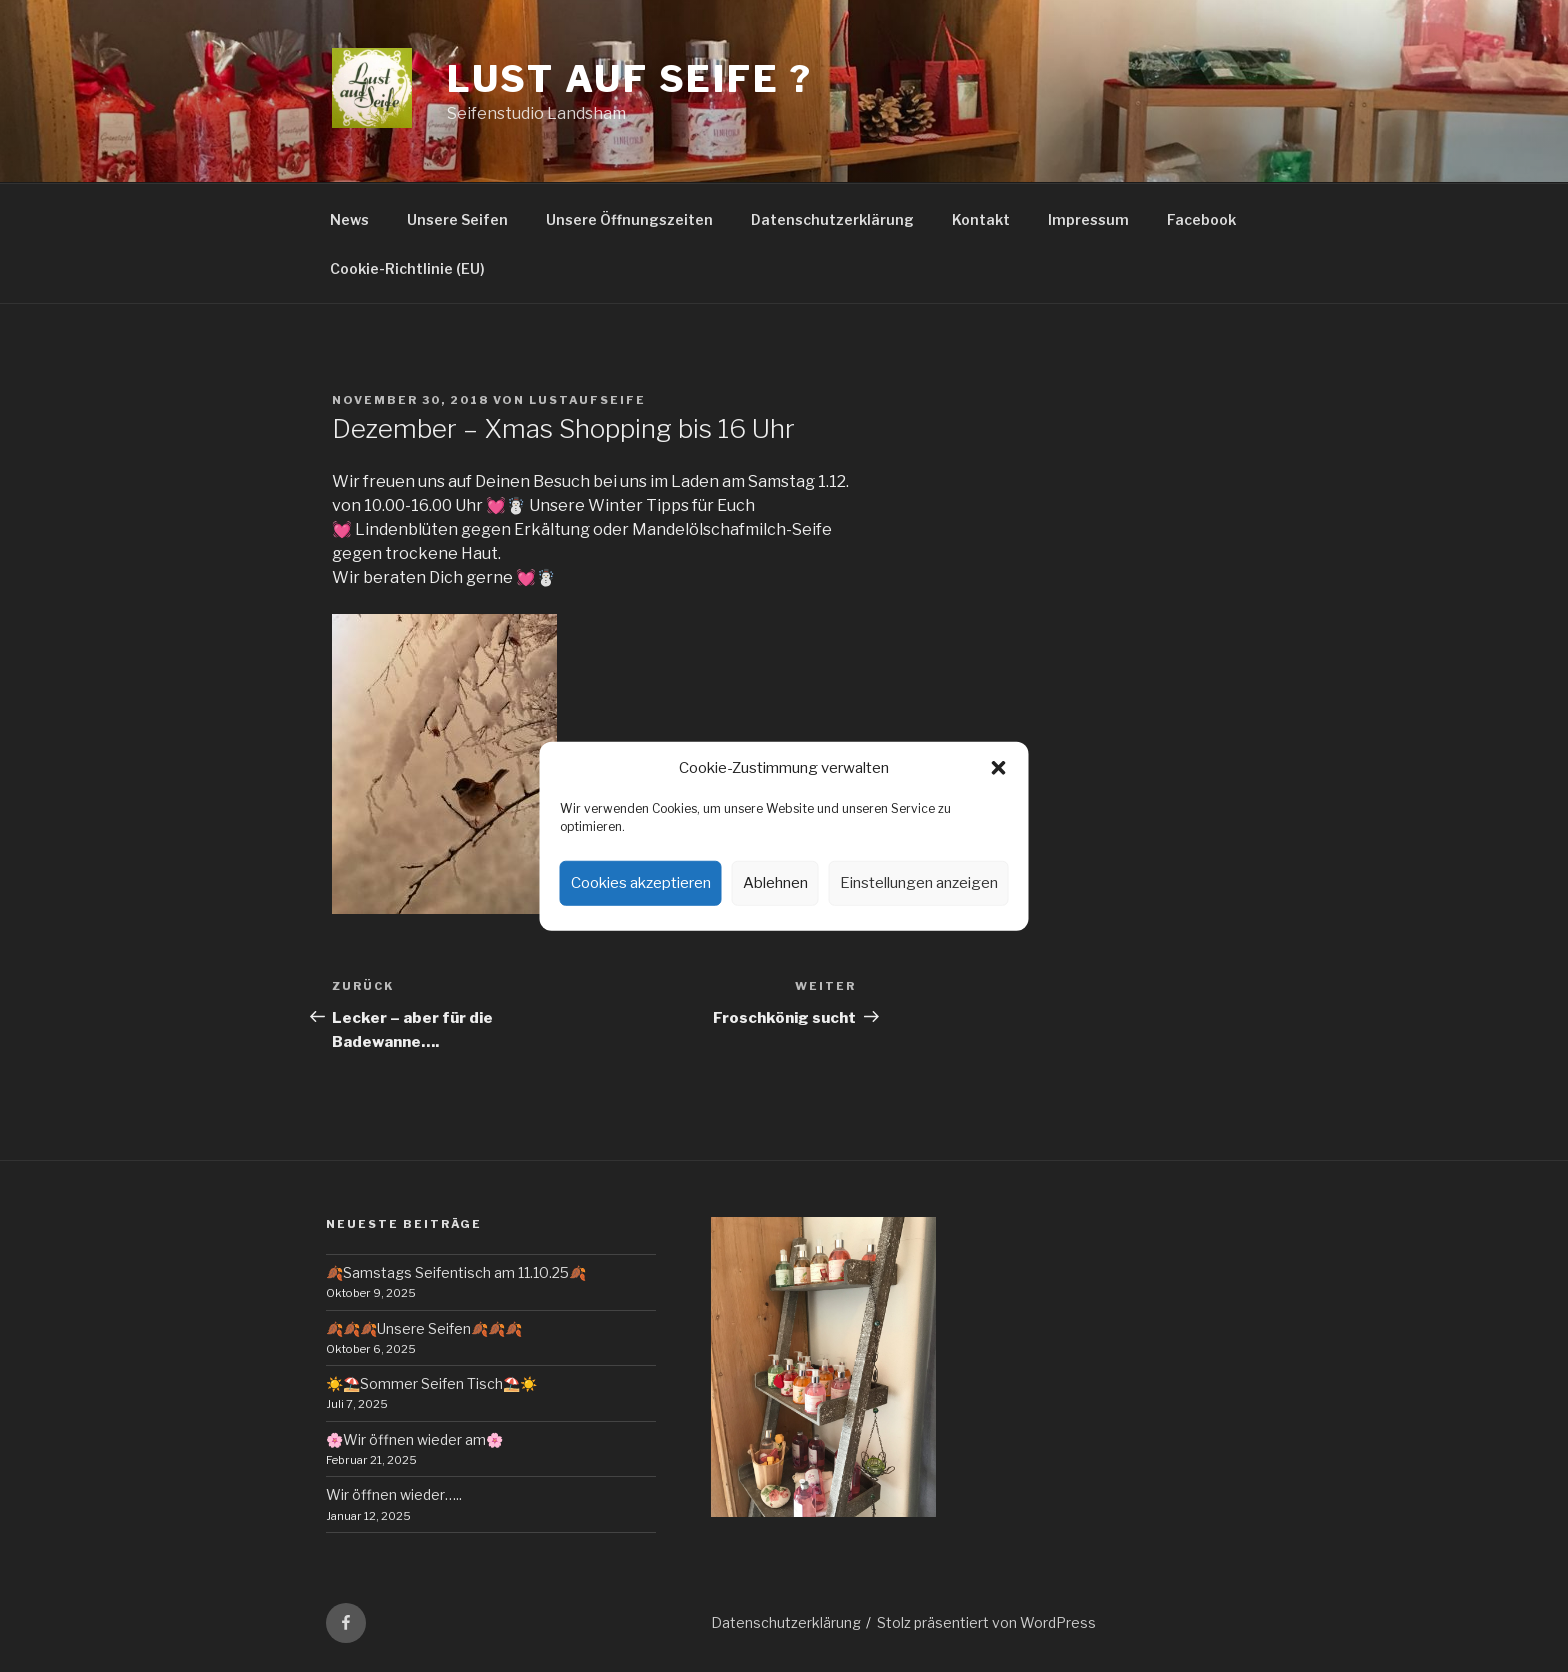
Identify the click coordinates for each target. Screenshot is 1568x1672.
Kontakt (981, 219)
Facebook (1201, 219)
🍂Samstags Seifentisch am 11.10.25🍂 (456, 1272)
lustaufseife (587, 400)
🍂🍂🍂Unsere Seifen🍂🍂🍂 (424, 1328)
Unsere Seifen (457, 219)
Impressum (1088, 219)
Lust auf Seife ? (630, 79)
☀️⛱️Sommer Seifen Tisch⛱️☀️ (431, 1383)
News (349, 219)
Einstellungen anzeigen (919, 883)
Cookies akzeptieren (641, 883)
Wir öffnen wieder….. (394, 1494)
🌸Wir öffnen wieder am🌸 (414, 1439)
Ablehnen (775, 883)
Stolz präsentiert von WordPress (986, 1622)
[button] (999, 768)
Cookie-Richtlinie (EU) (407, 268)
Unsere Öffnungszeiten (629, 219)
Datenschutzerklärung (832, 219)
